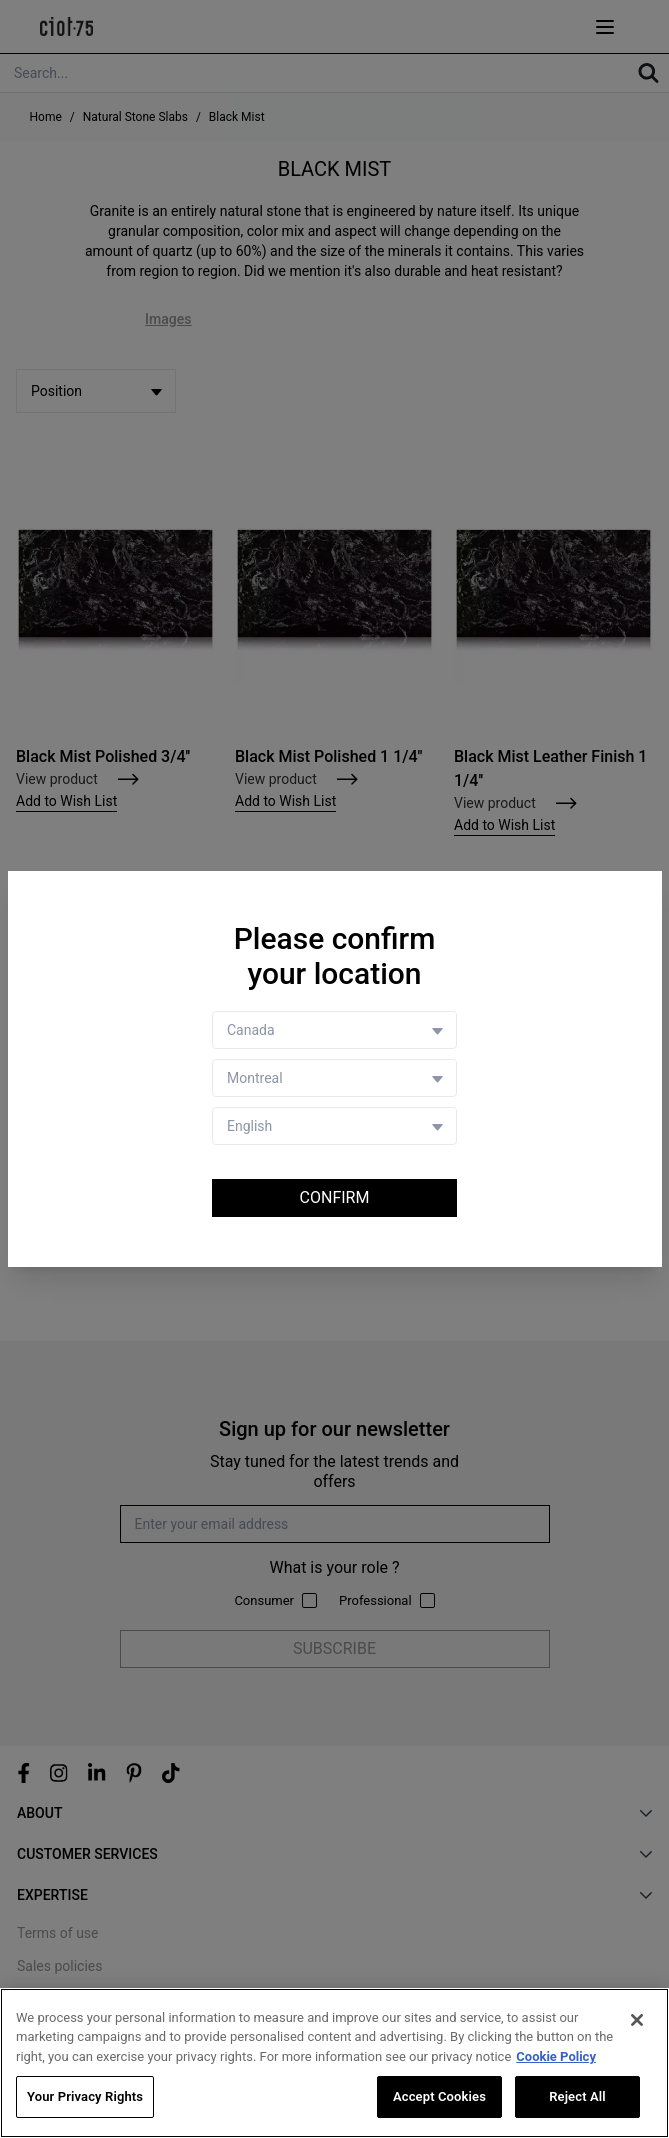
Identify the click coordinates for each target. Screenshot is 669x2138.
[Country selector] (334, 1030)
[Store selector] (334, 1078)
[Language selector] (334, 1126)
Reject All (577, 2096)
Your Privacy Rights (85, 2096)
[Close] (637, 2020)
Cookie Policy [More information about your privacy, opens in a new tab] (556, 2056)
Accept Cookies (439, 2096)
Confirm (335, 1197)
